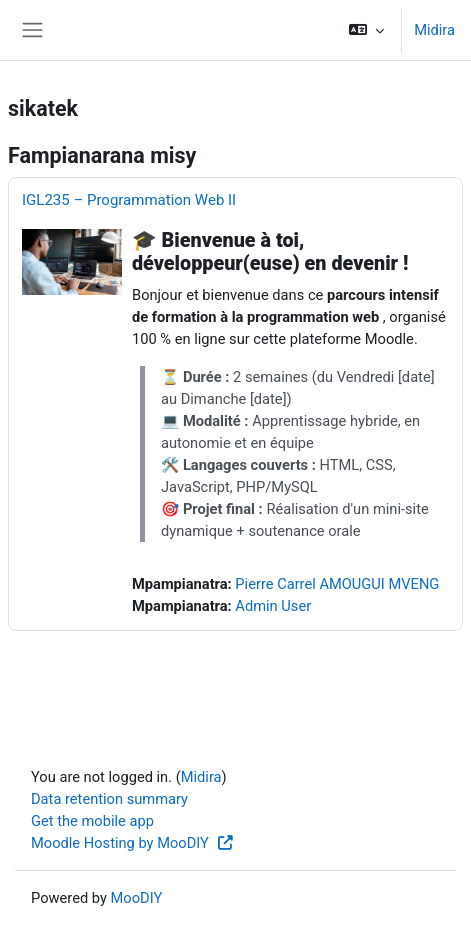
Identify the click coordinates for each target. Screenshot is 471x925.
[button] (366, 30)
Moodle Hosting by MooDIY (133, 843)
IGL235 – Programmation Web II (129, 200)
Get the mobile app (92, 821)
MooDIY (137, 898)
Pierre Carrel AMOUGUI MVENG (337, 584)
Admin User (273, 606)
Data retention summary (109, 799)
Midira (434, 30)
